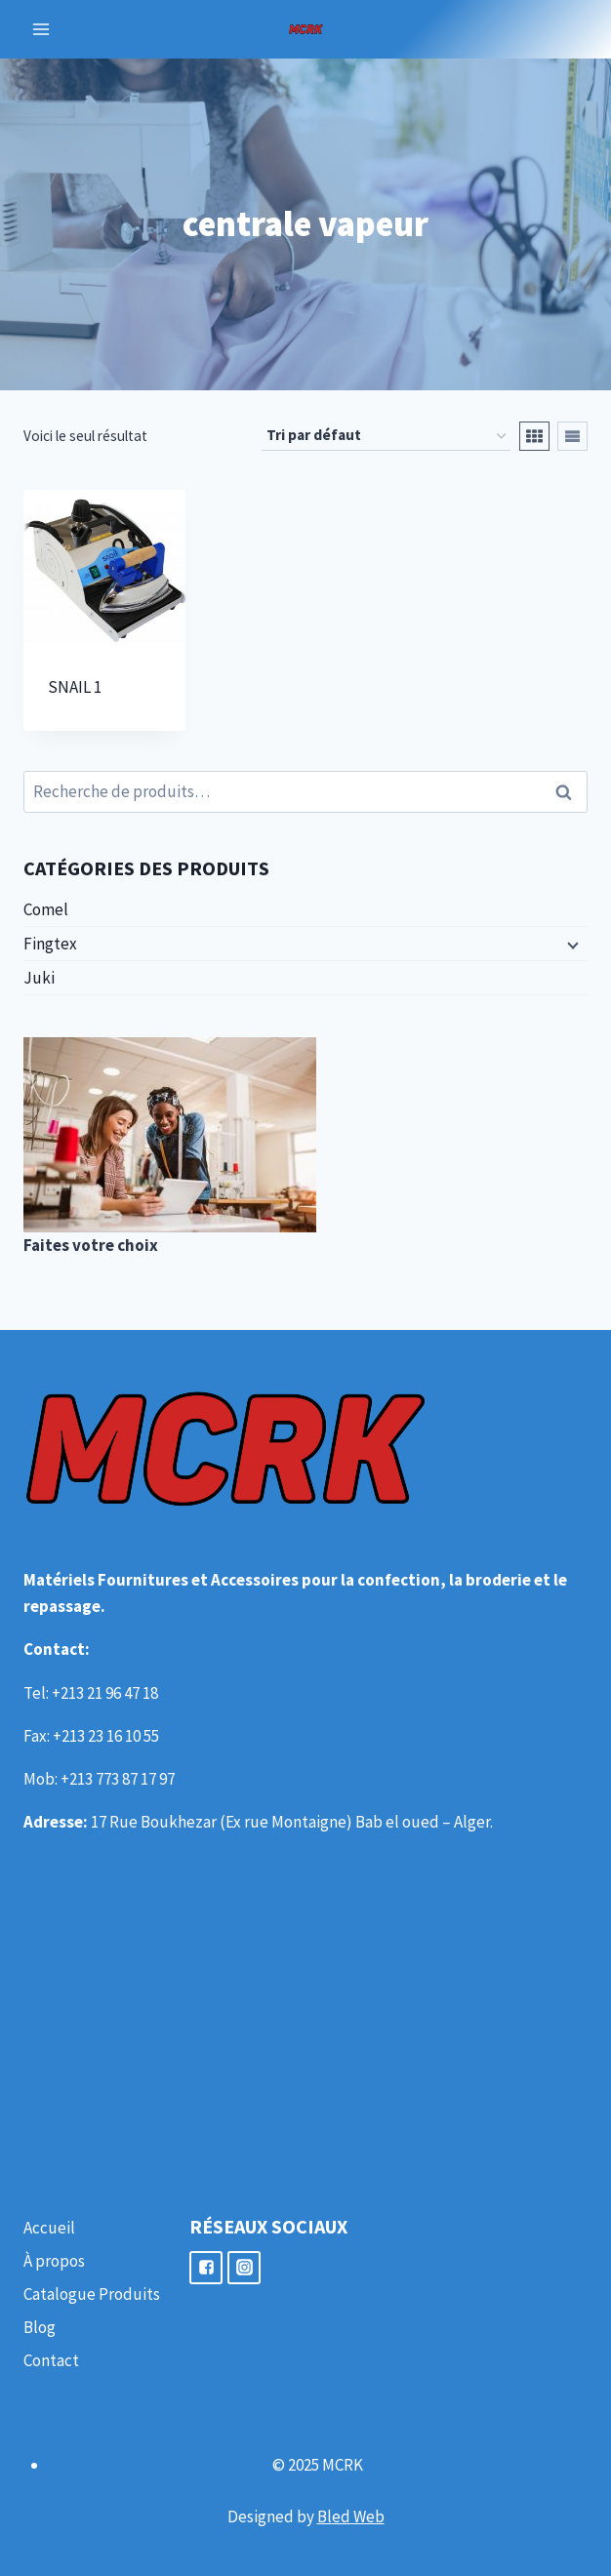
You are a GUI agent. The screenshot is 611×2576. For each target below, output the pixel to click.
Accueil (49, 2227)
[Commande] (386, 436)
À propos (54, 2261)
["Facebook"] (206, 2267)
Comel (45, 909)
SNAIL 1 (75, 687)
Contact (51, 2360)
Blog (39, 2327)
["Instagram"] (244, 2267)
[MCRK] (306, 29)
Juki (39, 977)
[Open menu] (41, 29)
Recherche (569, 791)
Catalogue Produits (91, 2294)
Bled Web (351, 2516)
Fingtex (50, 943)
